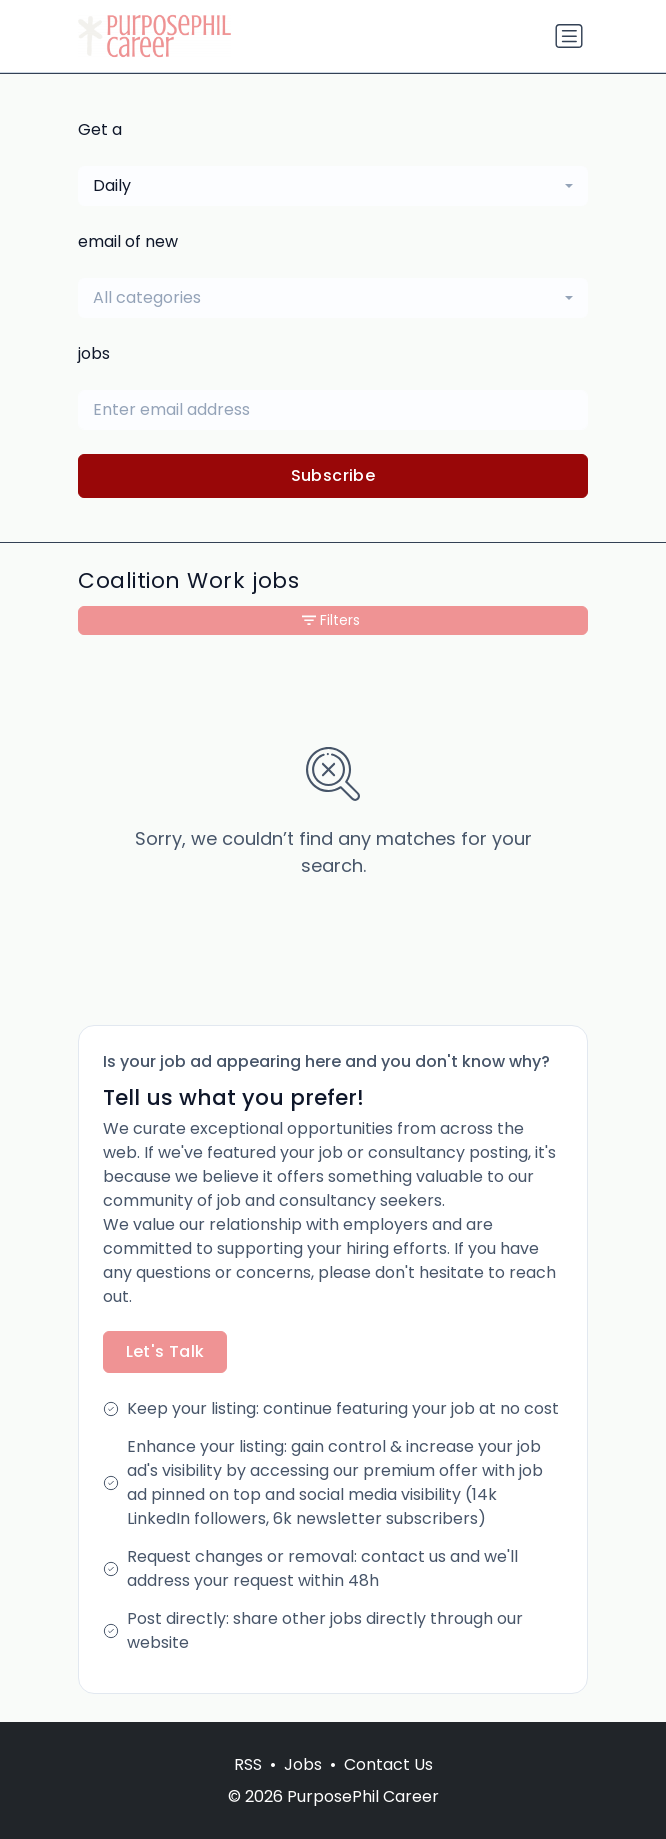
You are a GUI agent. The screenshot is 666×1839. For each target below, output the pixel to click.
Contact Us (388, 1764)
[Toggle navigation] (569, 36)
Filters (331, 620)
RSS (248, 1764)
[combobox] (333, 186)
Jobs (303, 1764)
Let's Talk (165, 1351)
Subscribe (333, 475)
